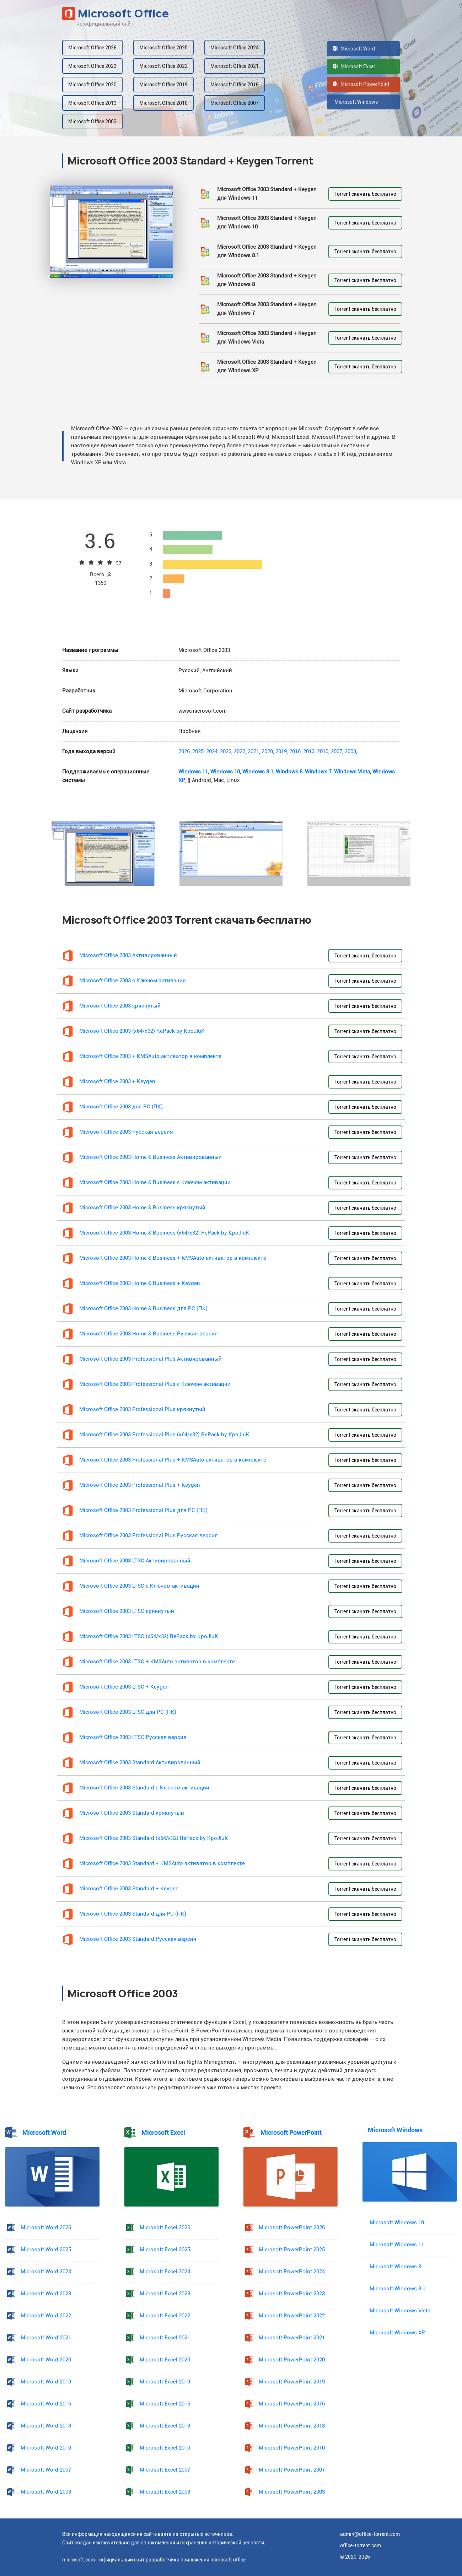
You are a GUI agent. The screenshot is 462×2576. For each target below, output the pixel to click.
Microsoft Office (115, 13)
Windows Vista (352, 772)
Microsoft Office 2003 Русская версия (126, 1132)
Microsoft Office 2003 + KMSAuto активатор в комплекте (150, 1056)
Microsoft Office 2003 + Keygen (117, 1082)
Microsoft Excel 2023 (165, 2294)
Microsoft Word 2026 (46, 2228)
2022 (239, 752)
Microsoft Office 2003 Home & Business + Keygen (139, 1283)
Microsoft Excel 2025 (165, 2250)
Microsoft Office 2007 (234, 103)
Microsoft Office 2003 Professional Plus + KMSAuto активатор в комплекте (172, 1460)
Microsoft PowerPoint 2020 (292, 2360)
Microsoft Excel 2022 (165, 2316)
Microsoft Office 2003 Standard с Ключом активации (144, 1788)
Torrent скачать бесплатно (365, 194)
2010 (322, 752)
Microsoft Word (354, 49)
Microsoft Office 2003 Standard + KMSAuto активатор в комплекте (162, 1864)
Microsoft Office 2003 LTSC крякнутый (126, 1611)
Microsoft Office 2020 (92, 84)
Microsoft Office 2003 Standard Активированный (139, 1763)
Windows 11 (193, 772)
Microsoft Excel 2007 (165, 2470)
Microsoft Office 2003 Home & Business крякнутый (142, 1208)
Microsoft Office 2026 (92, 47)
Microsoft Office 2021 (234, 66)
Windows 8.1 (257, 772)
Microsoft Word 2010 (46, 2448)
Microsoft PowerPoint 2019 (292, 2382)
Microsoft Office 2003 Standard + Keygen (129, 1889)
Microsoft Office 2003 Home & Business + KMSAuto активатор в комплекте (172, 1258)
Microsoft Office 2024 (234, 47)
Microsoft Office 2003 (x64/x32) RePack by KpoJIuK (142, 1031)
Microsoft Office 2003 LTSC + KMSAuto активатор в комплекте (157, 1662)
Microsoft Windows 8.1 (397, 2289)
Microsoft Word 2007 (46, 2470)
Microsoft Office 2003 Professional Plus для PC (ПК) (143, 1510)
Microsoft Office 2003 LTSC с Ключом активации (139, 1586)
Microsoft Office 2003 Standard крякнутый (131, 1813)
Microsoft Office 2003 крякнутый (120, 1006)
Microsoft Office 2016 (234, 84)
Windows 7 (318, 772)
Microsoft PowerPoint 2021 (292, 2338)
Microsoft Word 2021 (46, 2338)
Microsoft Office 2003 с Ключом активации (132, 981)
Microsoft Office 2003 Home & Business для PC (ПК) (143, 1309)
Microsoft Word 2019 (46, 2382)
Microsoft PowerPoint (361, 84)
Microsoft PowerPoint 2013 (292, 2426)
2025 (198, 752)
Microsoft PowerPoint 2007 (292, 2470)
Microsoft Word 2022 (46, 2316)
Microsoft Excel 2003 (165, 2492)
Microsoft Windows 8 (395, 2267)
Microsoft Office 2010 (163, 103)
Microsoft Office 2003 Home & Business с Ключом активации (155, 1182)
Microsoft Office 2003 (92, 121)
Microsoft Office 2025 (163, 47)
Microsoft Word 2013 (46, 2426)
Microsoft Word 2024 (46, 2272)
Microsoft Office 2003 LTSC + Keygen (124, 1687)
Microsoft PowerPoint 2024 (292, 2272)
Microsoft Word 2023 (46, 2294)
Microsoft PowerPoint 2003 (292, 2492)
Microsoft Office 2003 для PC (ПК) (121, 1107)
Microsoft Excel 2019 (165, 2382)
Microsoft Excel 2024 (165, 2272)
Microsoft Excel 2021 (165, 2338)
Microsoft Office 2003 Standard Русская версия (138, 1939)
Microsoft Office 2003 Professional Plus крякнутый (142, 1409)
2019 (281, 752)
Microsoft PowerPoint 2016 (292, 2404)
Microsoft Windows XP (397, 2333)
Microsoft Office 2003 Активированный (128, 955)
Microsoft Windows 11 (397, 2245)
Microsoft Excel (354, 66)
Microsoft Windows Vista (400, 2311)
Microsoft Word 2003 (46, 2492)
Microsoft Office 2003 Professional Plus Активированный (150, 1359)
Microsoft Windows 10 (397, 2223)
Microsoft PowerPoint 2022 (292, 2316)
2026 (184, 752)
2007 (336, 752)
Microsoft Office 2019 (163, 84)
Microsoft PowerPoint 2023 (292, 2294)
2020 (267, 752)
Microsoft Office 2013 (92, 103)
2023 (225, 752)
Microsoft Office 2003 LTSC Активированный (134, 1561)
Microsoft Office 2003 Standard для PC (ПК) (132, 1914)
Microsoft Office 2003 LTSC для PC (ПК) (127, 1712)
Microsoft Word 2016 (46, 2404)
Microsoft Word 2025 (46, 2250)
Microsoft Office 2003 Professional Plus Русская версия (148, 1536)
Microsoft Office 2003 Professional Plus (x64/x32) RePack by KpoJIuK (164, 1435)
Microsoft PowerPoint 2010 (292, 2448)
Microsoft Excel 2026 (165, 2228)
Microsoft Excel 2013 (165, 2426)
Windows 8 (289, 772)
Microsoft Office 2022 (163, 66)
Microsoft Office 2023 (92, 66)
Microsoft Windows (355, 102)
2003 (350, 752)
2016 (295, 752)
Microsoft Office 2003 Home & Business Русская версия (148, 1334)
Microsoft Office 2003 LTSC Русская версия (133, 1737)
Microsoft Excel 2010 (165, 2448)
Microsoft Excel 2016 (165, 2404)
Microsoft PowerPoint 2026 (292, 2228)
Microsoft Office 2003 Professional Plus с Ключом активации (155, 1384)
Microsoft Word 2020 (46, 2360)
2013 (309, 752)
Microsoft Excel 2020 (165, 2360)
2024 (211, 752)
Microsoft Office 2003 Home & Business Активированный (150, 1157)
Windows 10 (225, 772)
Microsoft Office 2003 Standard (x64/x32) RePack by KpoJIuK (153, 1838)
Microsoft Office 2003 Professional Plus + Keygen (139, 1485)
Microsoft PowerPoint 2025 (292, 2250)
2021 (253, 752)
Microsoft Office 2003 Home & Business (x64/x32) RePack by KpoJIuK (164, 1233)
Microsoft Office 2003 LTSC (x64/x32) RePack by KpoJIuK (148, 1636)
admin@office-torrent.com (370, 2534)
